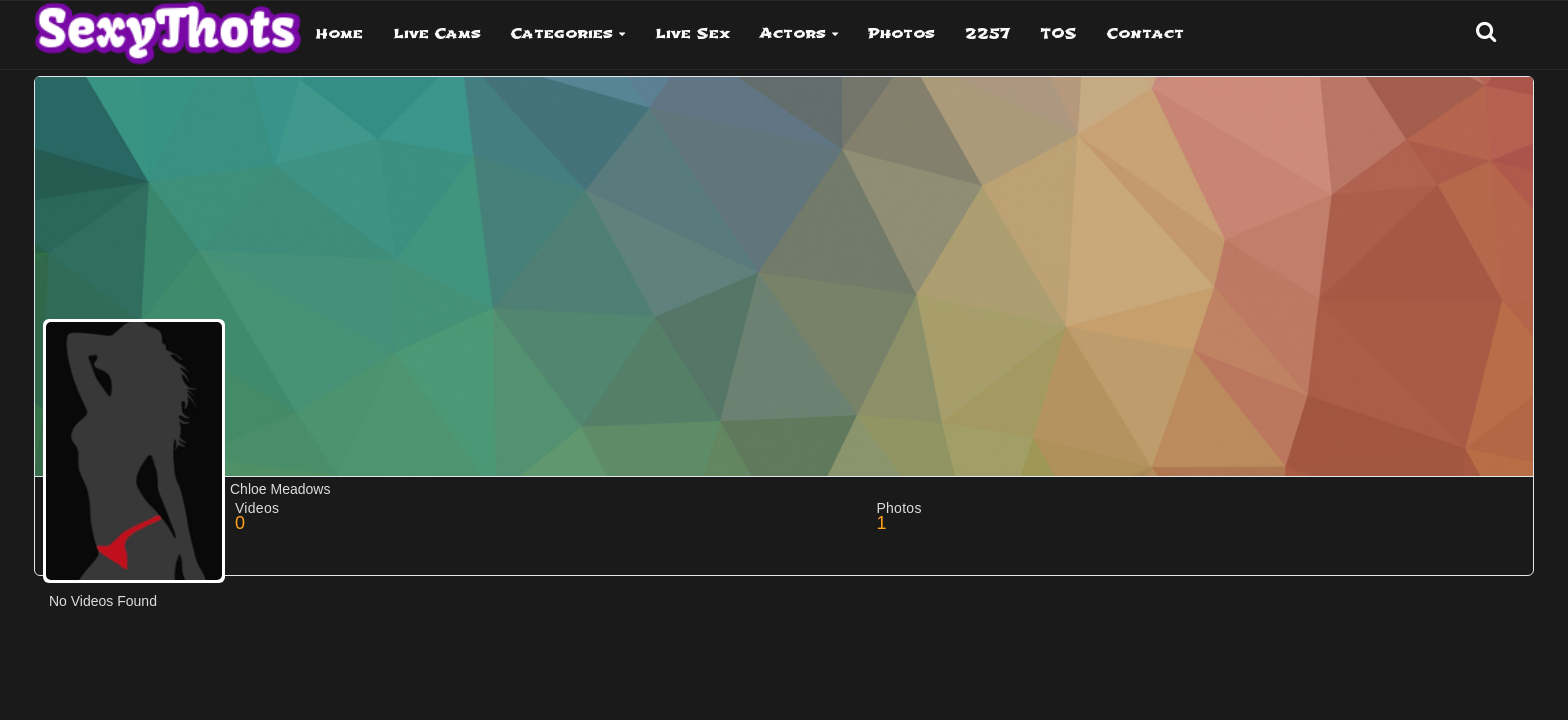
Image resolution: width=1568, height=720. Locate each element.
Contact (1145, 33)
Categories (562, 33)
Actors (793, 33)
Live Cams (437, 33)
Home (339, 33)
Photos (901, 33)
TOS (1058, 33)
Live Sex (692, 33)
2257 (987, 33)
